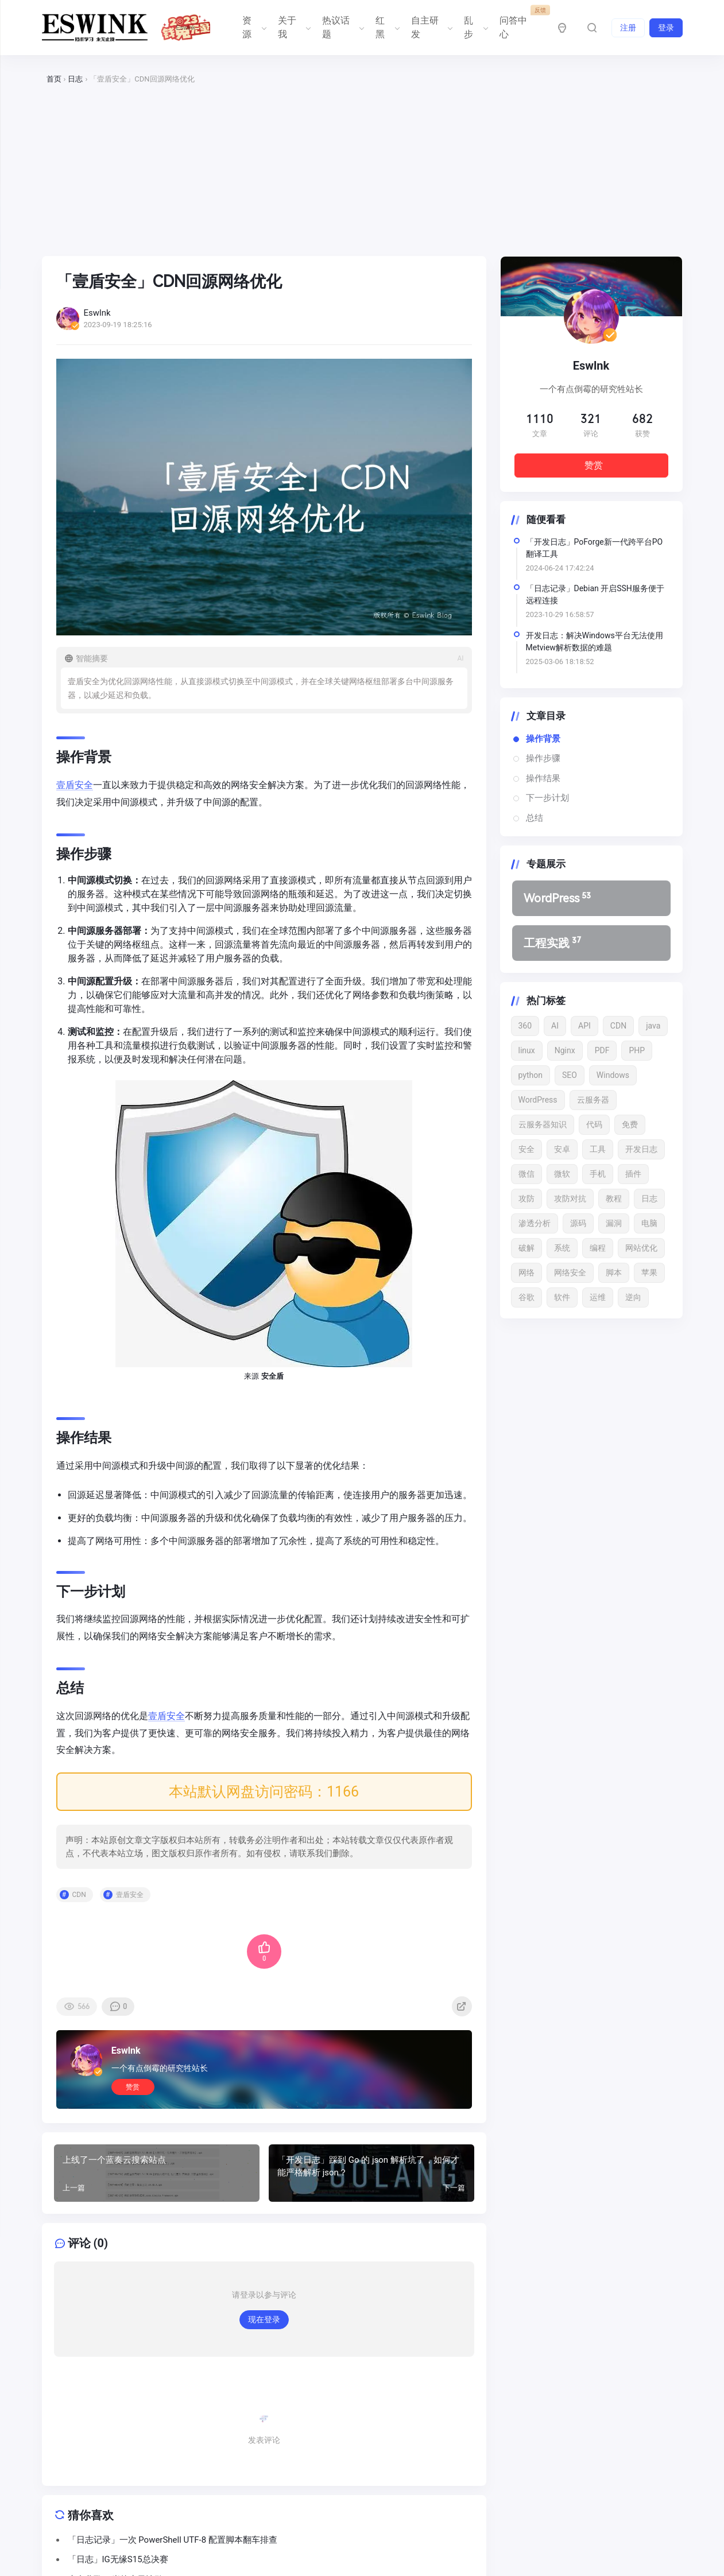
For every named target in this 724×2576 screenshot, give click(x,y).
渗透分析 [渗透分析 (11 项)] (534, 1223)
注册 (628, 27)
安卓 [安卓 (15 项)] (562, 1149)
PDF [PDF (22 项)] (602, 1050)
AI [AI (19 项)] (555, 1025)
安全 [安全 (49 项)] (526, 1149)
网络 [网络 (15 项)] (526, 1272)
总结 (534, 818)
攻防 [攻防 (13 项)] (526, 1198)
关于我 (293, 27)
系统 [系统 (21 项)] (562, 1247)
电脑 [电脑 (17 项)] (649, 1223)
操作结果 (543, 778)
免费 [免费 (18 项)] (630, 1124)
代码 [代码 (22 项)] (594, 1124)
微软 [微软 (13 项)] (562, 1173)
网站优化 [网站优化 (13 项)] (641, 1247)
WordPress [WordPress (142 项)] (537, 1099)
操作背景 (543, 739)
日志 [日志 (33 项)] (649, 1198)
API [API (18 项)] (584, 1025)
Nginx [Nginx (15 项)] (565, 1050)
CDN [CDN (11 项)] (618, 1025)
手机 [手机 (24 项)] (598, 1173)
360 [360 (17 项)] (525, 1025)
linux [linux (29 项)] (526, 1050)
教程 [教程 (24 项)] (614, 1198)
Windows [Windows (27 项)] (613, 1075)
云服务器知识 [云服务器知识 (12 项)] (542, 1124)
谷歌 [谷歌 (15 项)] (526, 1297)
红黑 (386, 27)
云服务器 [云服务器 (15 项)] (593, 1099)
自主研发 (431, 27)
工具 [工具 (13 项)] (598, 1149)
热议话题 (342, 27)
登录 (666, 27)
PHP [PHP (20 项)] (637, 1050)
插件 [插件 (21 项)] (633, 1173)
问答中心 (519, 23)
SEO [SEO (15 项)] (569, 1075)
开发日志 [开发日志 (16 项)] (641, 1149)
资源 (253, 27)
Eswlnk (126, 2050)
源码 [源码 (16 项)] (578, 1223)
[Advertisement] (362, 171)
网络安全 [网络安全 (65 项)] (570, 1272)
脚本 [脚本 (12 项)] (614, 1272)
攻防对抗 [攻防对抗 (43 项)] (570, 1198)
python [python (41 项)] (530, 1075)
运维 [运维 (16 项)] (598, 1297)
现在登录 (264, 2319)
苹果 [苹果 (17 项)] (649, 1272)
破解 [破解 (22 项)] (526, 1247)
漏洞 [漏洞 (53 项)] (614, 1223)
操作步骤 (543, 758)
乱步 (475, 27)
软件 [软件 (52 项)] (562, 1297)
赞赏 (133, 2087)
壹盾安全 (74, 784)
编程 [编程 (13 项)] (598, 1247)
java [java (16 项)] (653, 1025)
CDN (79, 1895)
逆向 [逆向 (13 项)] (633, 1297)
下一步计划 (547, 798)
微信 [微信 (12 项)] (526, 1173)
